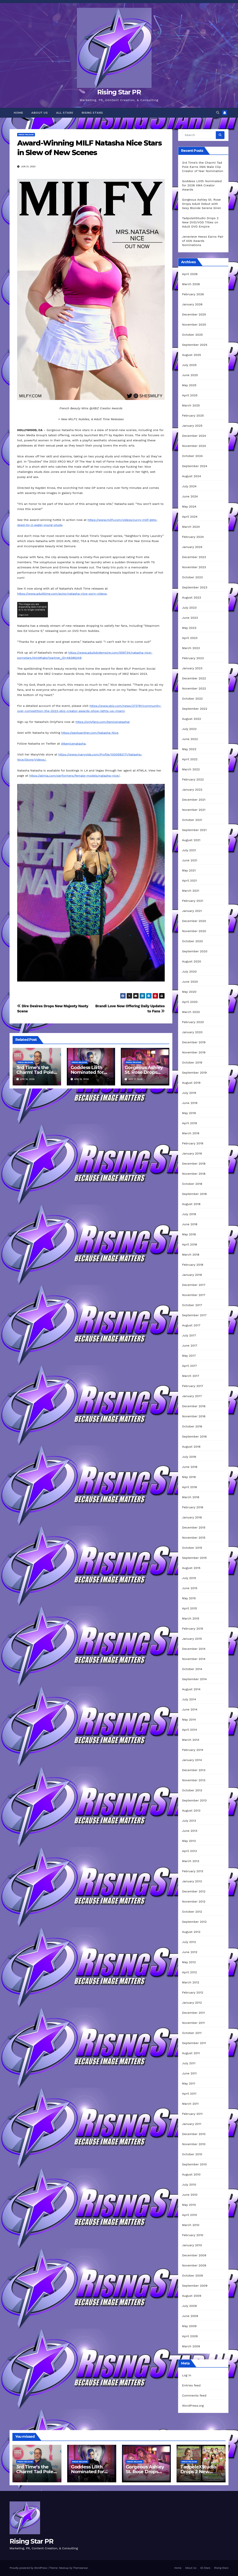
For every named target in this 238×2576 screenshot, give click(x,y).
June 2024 (190, 496)
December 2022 (194, 678)
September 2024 (194, 466)
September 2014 (194, 1679)
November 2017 (193, 1295)
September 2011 (194, 2043)
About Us (39, 112)
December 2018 (194, 1163)
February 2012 (192, 1992)
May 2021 (189, 870)
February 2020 (193, 1022)
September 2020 (194, 951)
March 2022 (191, 769)
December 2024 (194, 436)
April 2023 (190, 638)
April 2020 (190, 1002)
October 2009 (192, 2275)
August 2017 (191, 1325)
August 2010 (191, 2174)
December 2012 (194, 1891)
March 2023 (191, 648)
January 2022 (192, 789)
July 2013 (189, 1820)
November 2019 (194, 1052)
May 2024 (189, 506)
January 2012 (192, 2002)
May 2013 (189, 1841)
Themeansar (80, 2567)
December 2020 (194, 921)
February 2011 (192, 2114)
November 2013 (193, 1780)
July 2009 (189, 2306)
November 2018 (194, 1173)
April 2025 (190, 395)
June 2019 (190, 1103)
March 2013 (190, 1861)
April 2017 (189, 1366)
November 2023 (194, 567)
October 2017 (192, 1305)
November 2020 (194, 931)
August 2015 (191, 1568)
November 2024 (194, 446)
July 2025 (189, 365)
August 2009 (191, 2296)
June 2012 (189, 1952)
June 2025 (190, 375)
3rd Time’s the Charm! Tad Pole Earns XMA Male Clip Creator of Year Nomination (202, 167)
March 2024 (191, 527)
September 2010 (194, 2164)
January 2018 (192, 1275)
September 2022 (194, 708)
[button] (217, 112)
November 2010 (194, 2144)
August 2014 (191, 1689)
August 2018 (191, 1204)
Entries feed (191, 2385)
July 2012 (189, 1942)
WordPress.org (193, 2405)
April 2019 (189, 1123)
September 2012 (194, 1922)
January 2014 (192, 1760)
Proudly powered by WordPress (29, 2567)
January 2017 (192, 1396)
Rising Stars (92, 112)
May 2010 (189, 2205)
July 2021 (189, 850)
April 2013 (189, 1851)
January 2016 (192, 1517)
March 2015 (190, 1618)
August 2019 (191, 1082)
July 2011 (188, 2063)
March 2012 (190, 1982)
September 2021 (194, 830)
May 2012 (189, 1962)
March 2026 (191, 284)
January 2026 (192, 304)
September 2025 (194, 345)
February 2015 (192, 1628)
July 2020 (189, 971)
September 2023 (194, 587)
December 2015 (194, 1527)
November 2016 (194, 1416)
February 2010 (192, 2235)
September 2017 (194, 1315)
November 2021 (193, 810)
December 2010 (194, 2134)
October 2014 (192, 1669)
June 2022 (190, 739)
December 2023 (194, 557)
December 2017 (193, 1285)
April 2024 (190, 516)
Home (18, 112)
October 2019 (192, 1062)
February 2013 (192, 1871)
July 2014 (189, 1699)
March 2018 (190, 1254)
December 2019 (194, 1042)
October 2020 (192, 941)
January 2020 (192, 1032)
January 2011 (191, 2124)
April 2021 (189, 880)
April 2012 (189, 1972)
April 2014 (189, 1729)
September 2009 (194, 2285)
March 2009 (191, 2346)
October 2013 (192, 1790)
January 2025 (192, 425)
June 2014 (189, 1709)
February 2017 (192, 1386)
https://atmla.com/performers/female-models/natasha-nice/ (74, 775)
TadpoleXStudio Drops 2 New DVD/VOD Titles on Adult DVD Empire (200, 222)
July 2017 (189, 1335)
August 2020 (191, 961)
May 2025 (189, 385)
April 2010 (189, 2215)
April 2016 (189, 1487)
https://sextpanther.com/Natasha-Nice (89, 733)
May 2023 (189, 628)
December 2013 (194, 1770)
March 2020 (191, 1012)
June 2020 (190, 981)
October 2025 (192, 334)
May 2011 (188, 2083)
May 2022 (189, 749)
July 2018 (189, 1214)
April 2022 (190, 759)
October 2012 (192, 1911)
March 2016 (190, 1497)
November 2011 (193, 2023)
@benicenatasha (73, 743)
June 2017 (189, 1345)
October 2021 (192, 820)
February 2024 (193, 537)
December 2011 (193, 2012)
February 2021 (192, 901)
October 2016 (192, 1426)
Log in (186, 2375)
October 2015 (192, 1547)
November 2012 (193, 1901)
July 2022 (189, 729)
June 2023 (190, 617)
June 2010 (190, 2194)
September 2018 (194, 1194)
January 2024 (192, 547)
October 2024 (192, 456)
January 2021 (192, 911)
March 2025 (191, 405)
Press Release (26, 135)
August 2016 (191, 1446)
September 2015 (194, 1558)
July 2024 (189, 486)
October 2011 (192, 2033)
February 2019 (192, 1143)
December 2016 (194, 1406)
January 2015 (192, 1638)
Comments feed (194, 2395)
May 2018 (189, 1234)
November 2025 (194, 324)
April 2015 (189, 1608)
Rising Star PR (119, 92)
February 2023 (193, 658)
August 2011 (191, 2053)
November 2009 (194, 2265)
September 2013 (194, 1800)
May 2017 (189, 1355)
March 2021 (190, 890)
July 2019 (189, 1093)
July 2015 (189, 1578)
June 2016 (189, 1467)
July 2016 (189, 1457)
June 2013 (189, 1831)
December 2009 (194, 2255)
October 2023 (192, 577)
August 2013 (191, 1810)
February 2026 (193, 294)
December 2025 (194, 314)
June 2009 (190, 2316)
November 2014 (194, 1659)
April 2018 (189, 1244)
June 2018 (190, 1224)
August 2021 (191, 840)
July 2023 (189, 607)
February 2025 (193, 415)
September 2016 (194, 1436)
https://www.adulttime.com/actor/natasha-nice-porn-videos (62, 593)
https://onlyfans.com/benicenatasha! (102, 722)
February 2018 (192, 1264)
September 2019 (194, 1072)
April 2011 (189, 2093)
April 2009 (190, 2336)
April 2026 (190, 274)
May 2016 (189, 1477)
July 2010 (189, 2184)
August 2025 (191, 355)
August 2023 (191, 597)
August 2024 (191, 476)
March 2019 (190, 1133)
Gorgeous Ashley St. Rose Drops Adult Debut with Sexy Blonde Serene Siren (201, 204)
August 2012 (191, 1932)
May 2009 (189, 2326)
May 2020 (189, 992)
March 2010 (190, 2225)
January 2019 (192, 1153)
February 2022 (193, 779)
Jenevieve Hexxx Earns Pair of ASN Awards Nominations (202, 241)
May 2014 (189, 1719)
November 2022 (194, 688)
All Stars (64, 112)
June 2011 (189, 2073)
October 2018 (192, 1184)
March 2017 (190, 1376)
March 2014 (190, 1740)
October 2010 (192, 2154)
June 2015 (189, 1588)
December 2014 (194, 1649)
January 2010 (192, 2245)
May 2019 (189, 1113)
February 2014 (192, 1750)
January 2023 (192, 668)
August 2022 (191, 719)
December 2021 (194, 799)
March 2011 (190, 2103)
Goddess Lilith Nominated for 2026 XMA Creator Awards (202, 185)
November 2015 (193, 1537)
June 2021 (189, 860)
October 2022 (192, 698)
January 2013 (192, 1881)
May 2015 (189, 1598)
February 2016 (192, 1507)
